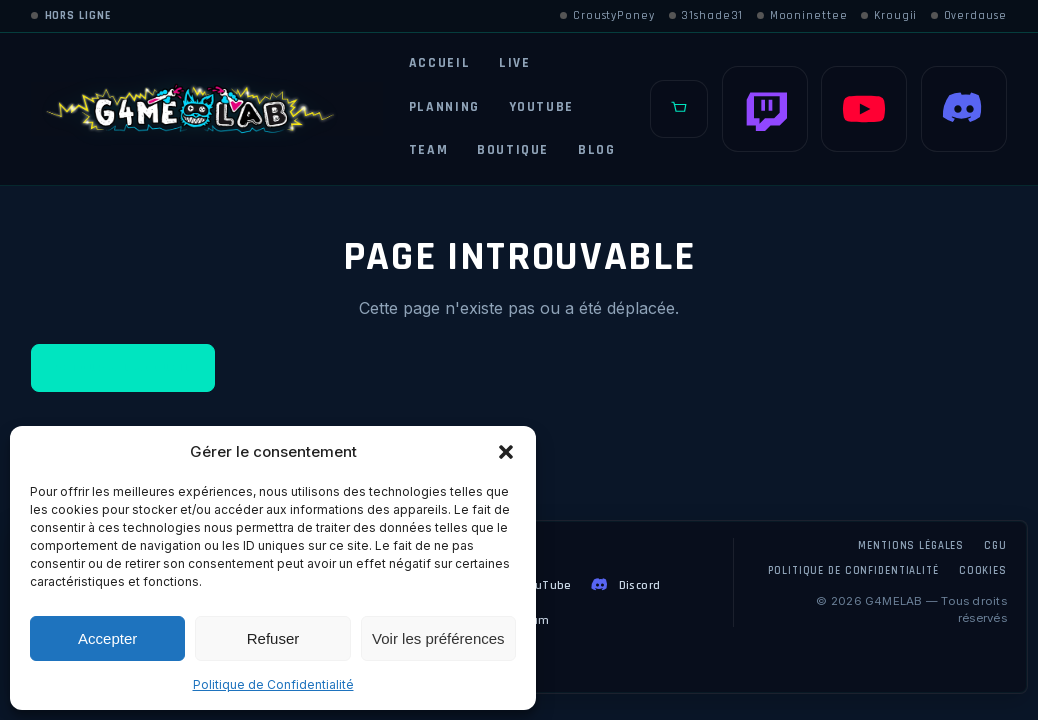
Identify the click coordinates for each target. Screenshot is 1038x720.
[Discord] (964, 109)
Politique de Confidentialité (273, 684)
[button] (506, 452)
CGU (995, 546)
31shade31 (706, 15)
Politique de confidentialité (853, 571)
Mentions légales (911, 546)
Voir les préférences (438, 638)
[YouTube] (864, 109)
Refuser (273, 638)
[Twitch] (765, 109)
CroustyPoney (607, 15)
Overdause (969, 15)
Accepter (107, 638)
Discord (624, 585)
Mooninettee (802, 15)
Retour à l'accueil (123, 368)
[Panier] (679, 109)
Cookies (983, 571)
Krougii (889, 15)
